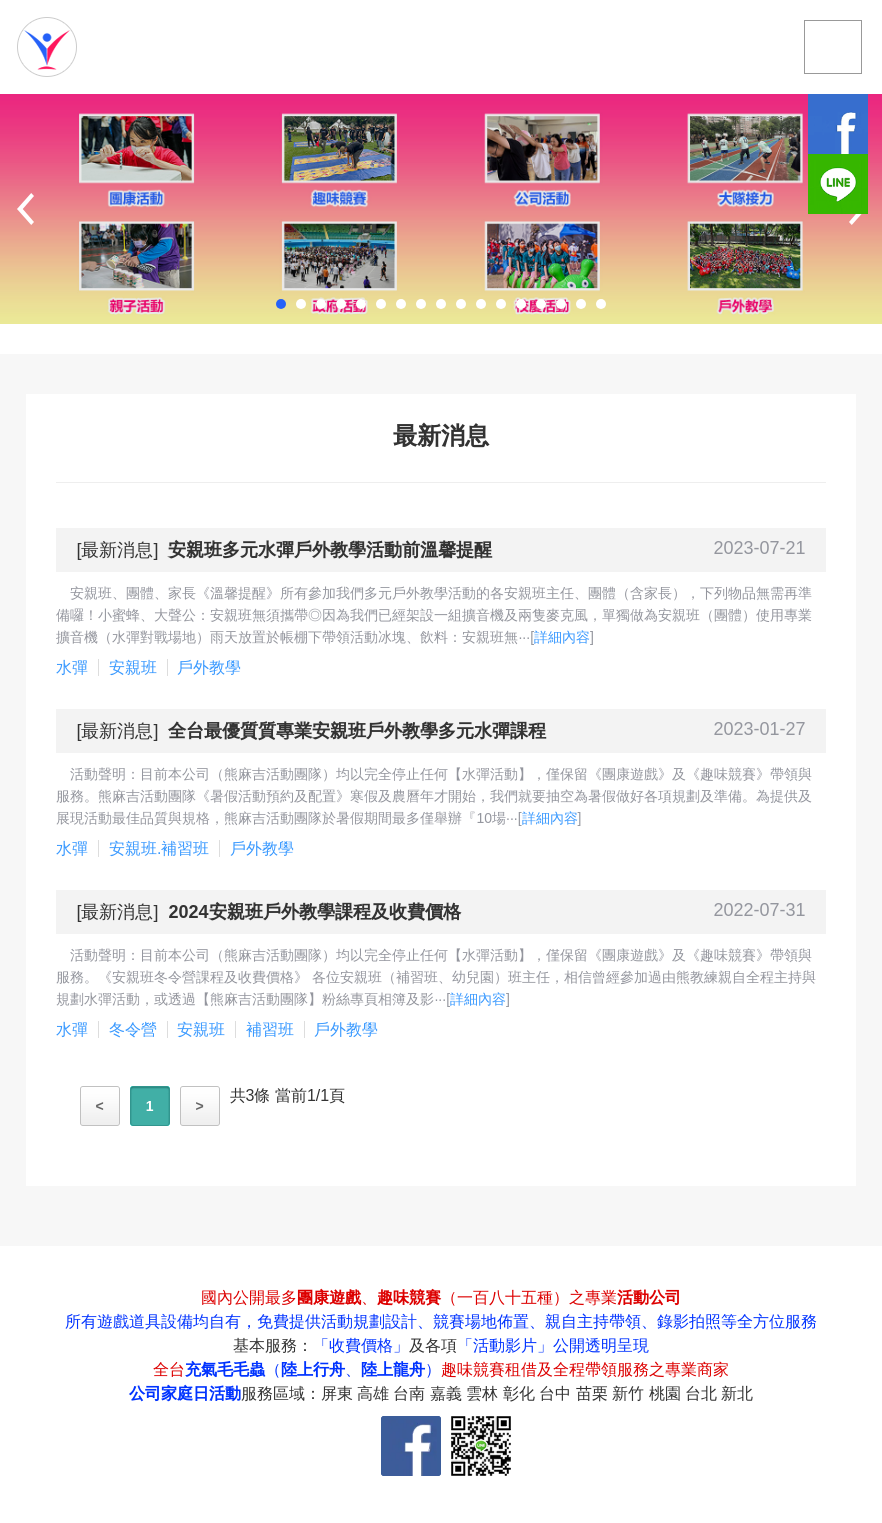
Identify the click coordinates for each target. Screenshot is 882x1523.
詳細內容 (562, 637)
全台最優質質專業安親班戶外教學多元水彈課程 (357, 731)
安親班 (133, 667)
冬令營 (133, 1029)
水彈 (72, 667)
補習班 (270, 1029)
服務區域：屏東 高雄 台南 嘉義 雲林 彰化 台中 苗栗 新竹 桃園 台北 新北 (497, 1393)
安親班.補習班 (159, 848)
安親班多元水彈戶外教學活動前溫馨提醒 (330, 550)
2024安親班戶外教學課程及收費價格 (314, 912)
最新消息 (117, 550)
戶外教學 (209, 667)
